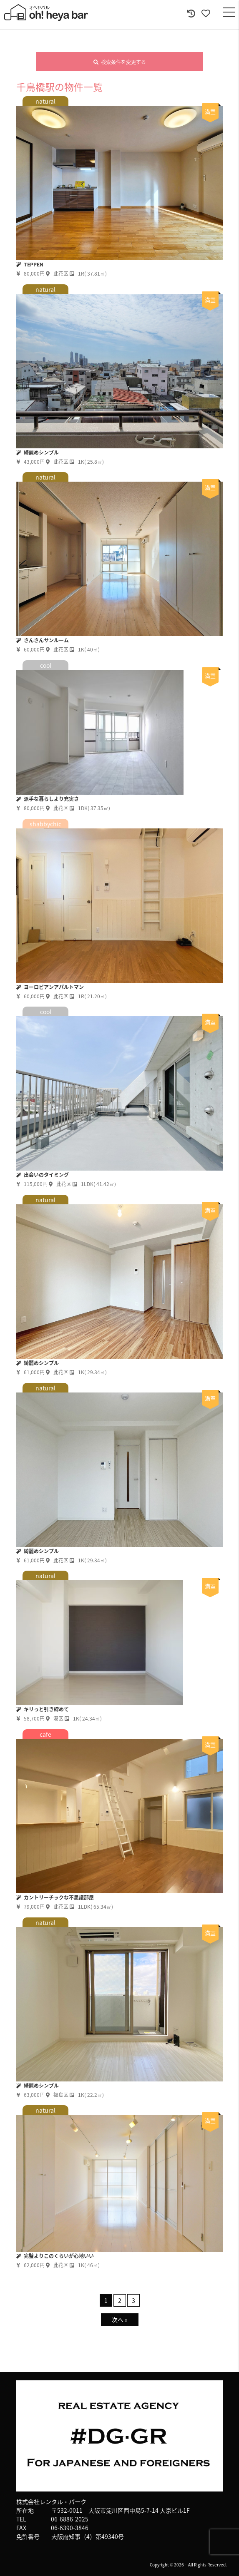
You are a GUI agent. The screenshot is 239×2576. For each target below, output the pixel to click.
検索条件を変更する (119, 62)
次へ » (120, 2319)
